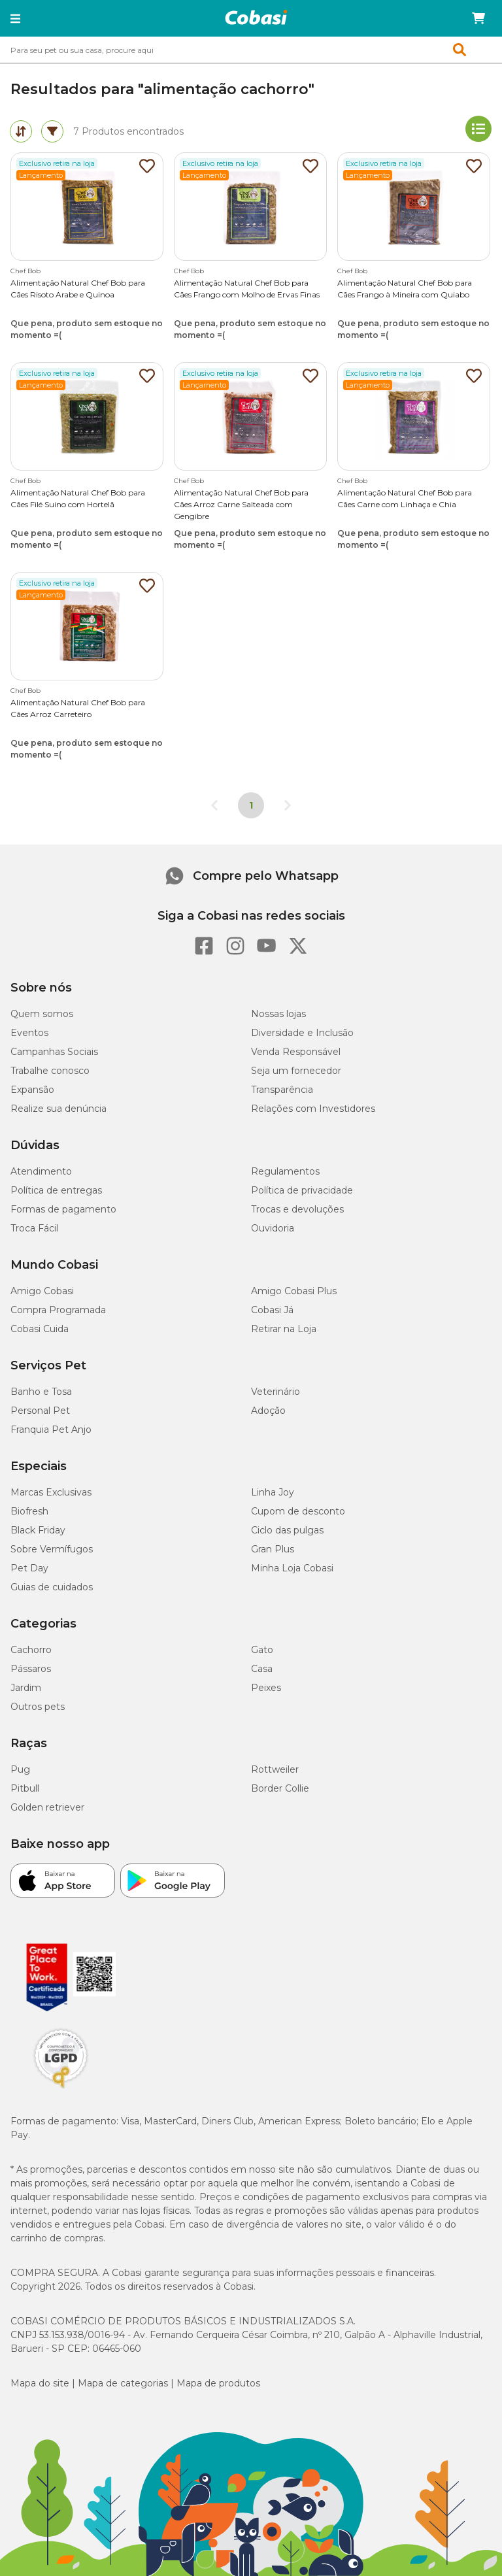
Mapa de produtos (218, 2383)
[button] (15, 18)
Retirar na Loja (283, 1329)
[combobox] (251, 50)
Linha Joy (272, 1492)
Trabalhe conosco (50, 1071)
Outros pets (37, 1707)
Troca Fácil (34, 1228)
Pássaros (30, 1669)
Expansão (32, 1090)
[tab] (20, 131)
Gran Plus (272, 1549)
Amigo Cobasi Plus (294, 1291)
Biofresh (29, 1511)
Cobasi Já (272, 1310)
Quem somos (41, 1014)
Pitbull (24, 1788)
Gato (262, 1650)
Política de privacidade (302, 1190)
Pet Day (29, 1568)
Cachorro (31, 1650)
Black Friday (37, 1530)
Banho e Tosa (41, 1391)
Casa (262, 1669)
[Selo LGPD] (60, 2088)
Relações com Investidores (313, 1108)
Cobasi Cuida (39, 1329)
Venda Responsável (296, 1052)
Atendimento (41, 1171)
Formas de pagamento (63, 1209)
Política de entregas (56, 1190)
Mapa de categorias (123, 2383)
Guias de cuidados (51, 1587)
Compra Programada (58, 1310)
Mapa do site (39, 2383)
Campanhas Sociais (54, 1052)
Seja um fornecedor (296, 1071)
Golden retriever (47, 1807)
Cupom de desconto (298, 1511)
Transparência (282, 1090)
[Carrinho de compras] (478, 18)
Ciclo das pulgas (287, 1530)
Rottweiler (275, 1769)
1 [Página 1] (251, 805)
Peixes (266, 1688)
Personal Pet (40, 1410)
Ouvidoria (272, 1228)
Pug (20, 1769)
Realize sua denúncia (58, 1108)
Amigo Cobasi (42, 1291)
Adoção (268, 1410)
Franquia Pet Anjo (51, 1429)
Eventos (29, 1033)
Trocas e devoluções (297, 1209)
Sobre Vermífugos (51, 1549)
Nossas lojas (278, 1014)
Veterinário (275, 1391)
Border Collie (280, 1788)
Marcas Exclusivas (51, 1492)
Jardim (25, 1688)
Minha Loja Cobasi (292, 1568)
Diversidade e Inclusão (302, 1033)
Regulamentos (285, 1171)
